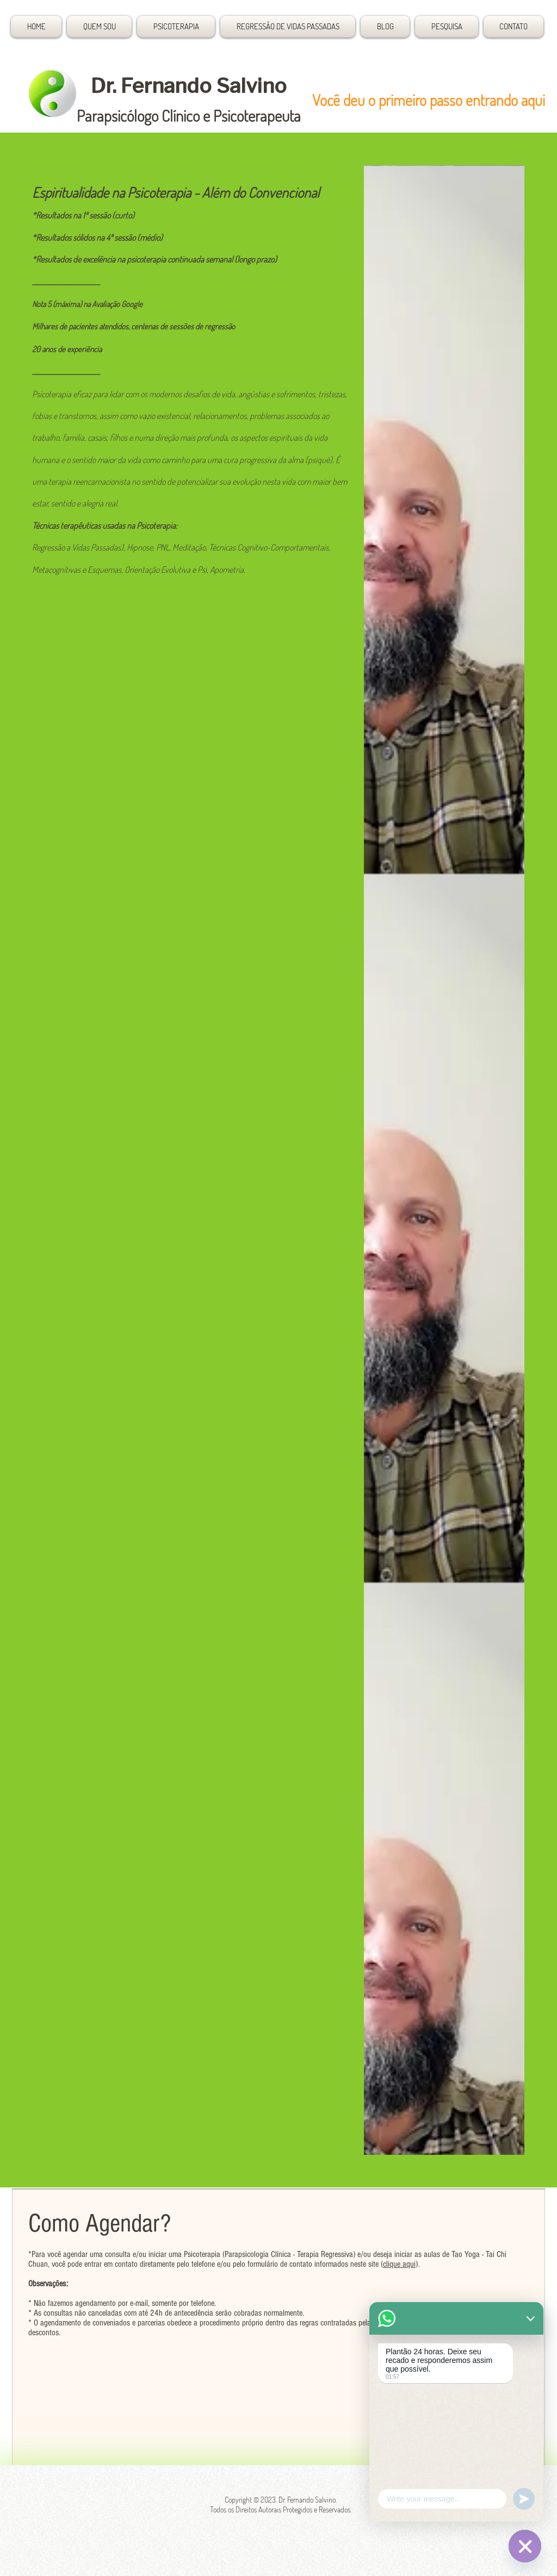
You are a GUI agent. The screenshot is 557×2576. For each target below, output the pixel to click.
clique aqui (399, 2264)
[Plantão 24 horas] (525, 2546)
